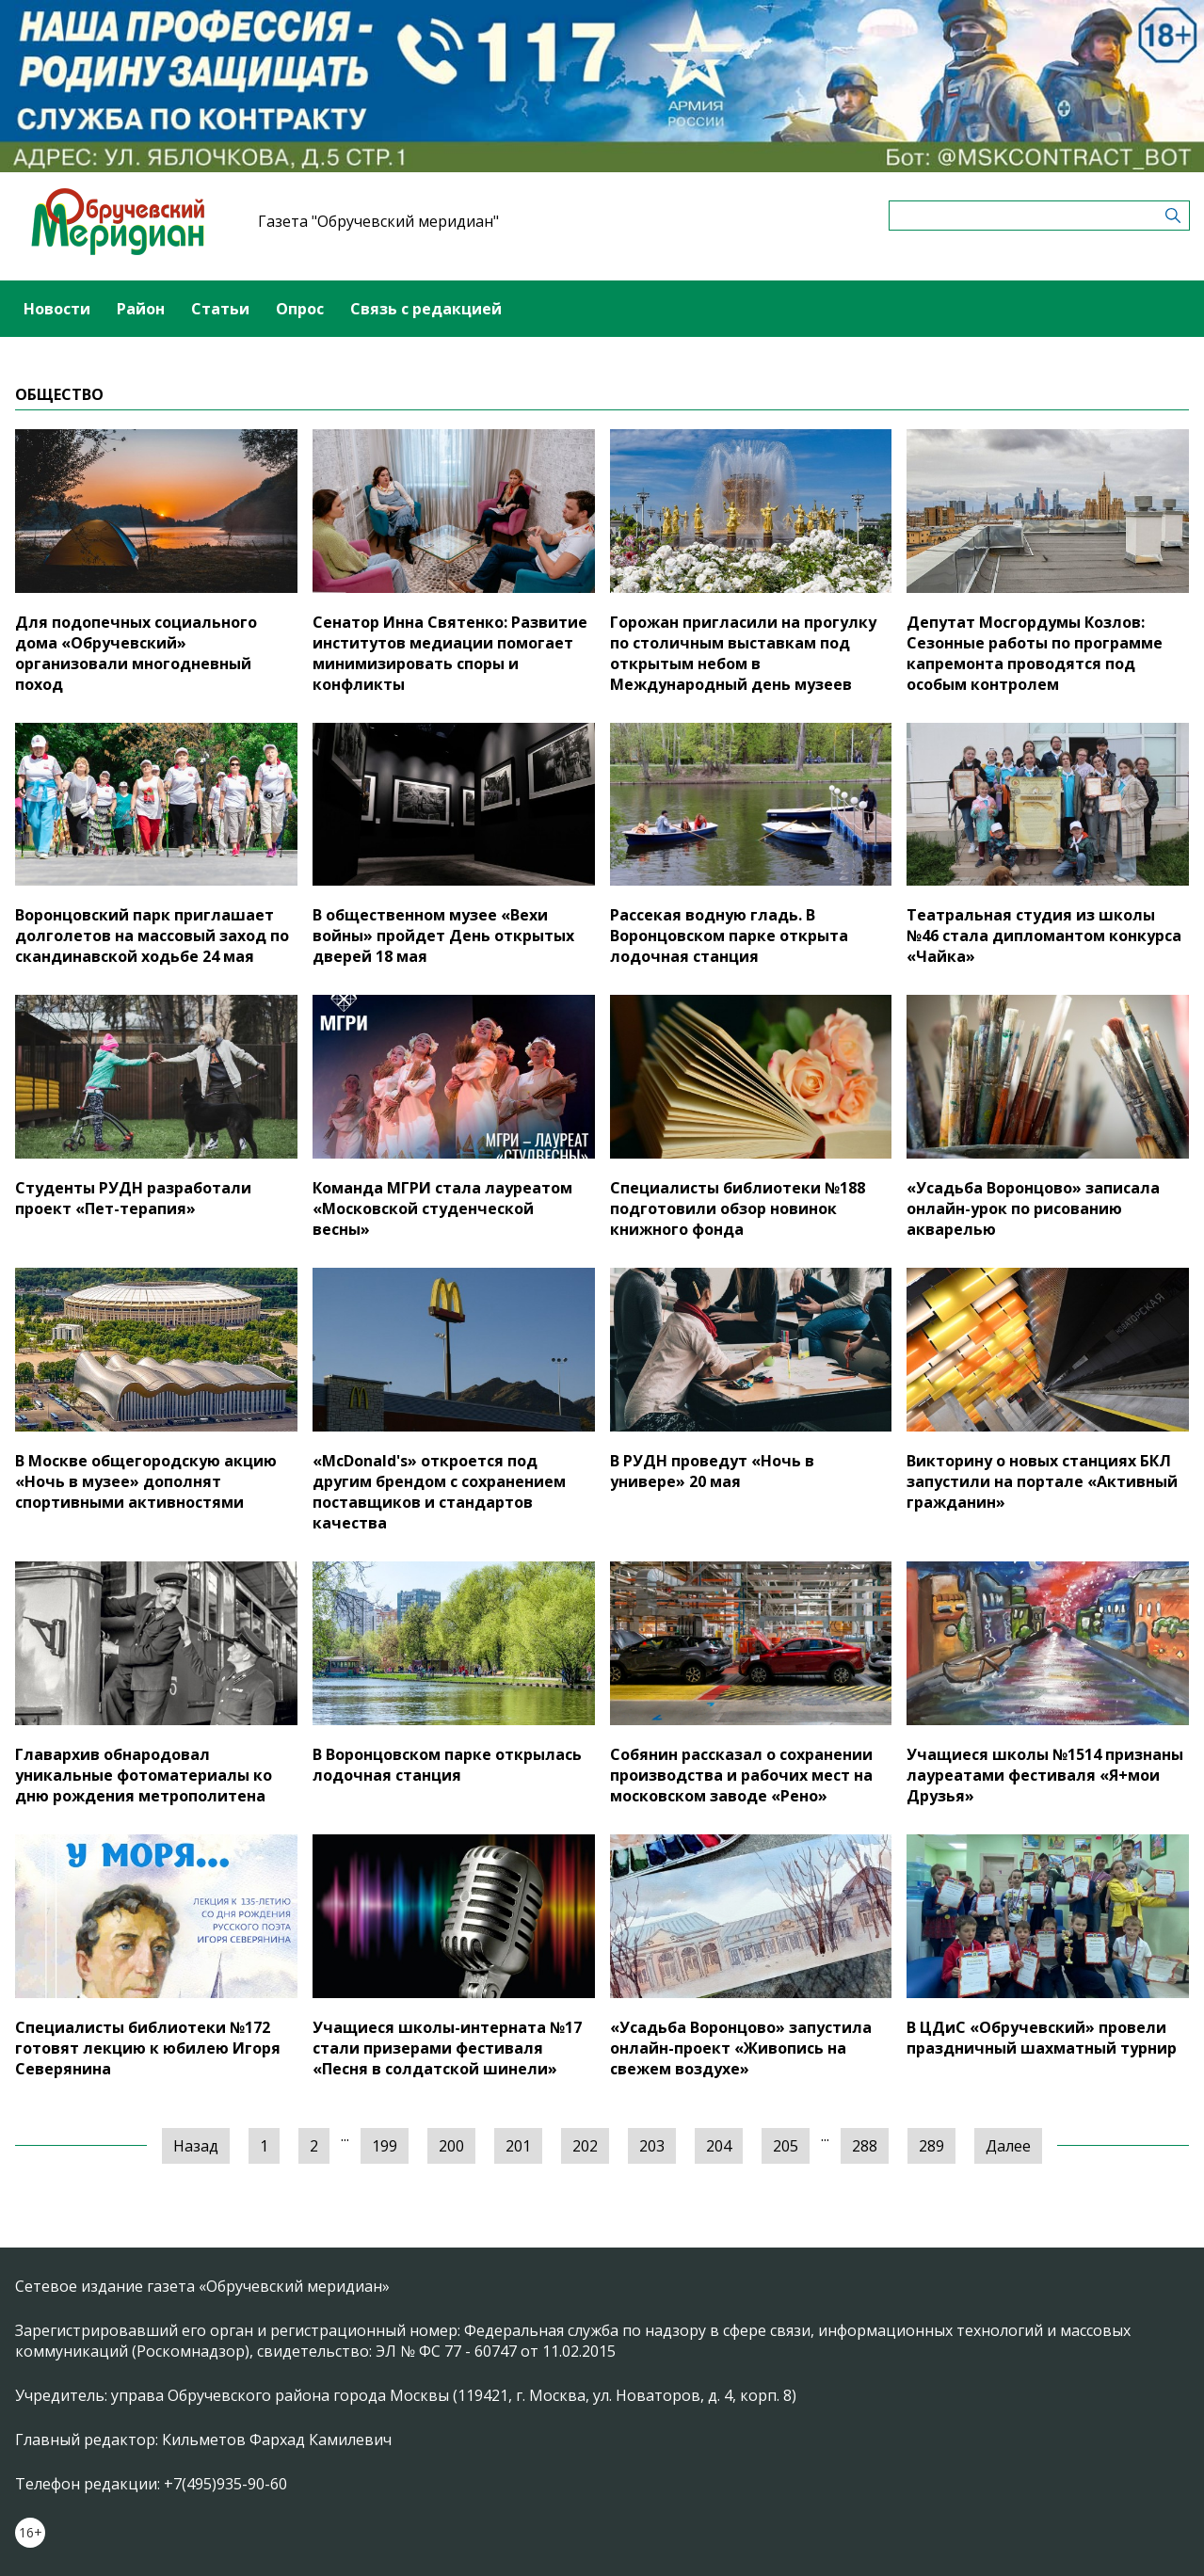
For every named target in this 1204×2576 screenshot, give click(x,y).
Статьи (220, 308)
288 (864, 2146)
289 (931, 2146)
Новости (57, 308)
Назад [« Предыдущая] (195, 2146)
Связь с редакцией (426, 308)
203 (652, 2146)
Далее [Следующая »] (1008, 2146)
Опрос (300, 308)
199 (384, 2146)
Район (141, 308)
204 (718, 2146)
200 (451, 2146)
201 (518, 2146)
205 (785, 2146)
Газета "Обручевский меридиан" (378, 221)
